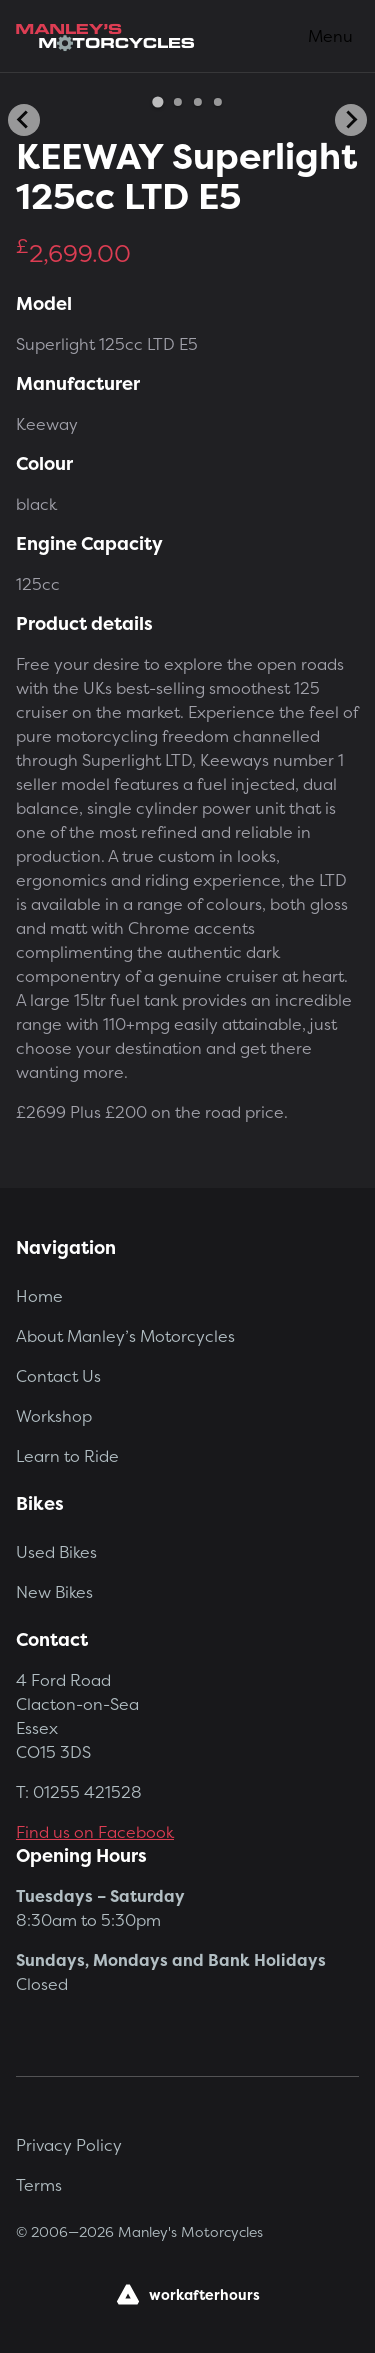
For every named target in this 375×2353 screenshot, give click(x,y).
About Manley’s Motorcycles (125, 1336)
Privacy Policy (69, 2145)
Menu (330, 36)
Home (39, 1296)
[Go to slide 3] (198, 102)
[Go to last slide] (24, 120)
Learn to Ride (67, 1456)
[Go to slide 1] (157, 101)
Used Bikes (56, 1552)
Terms (39, 2185)
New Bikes (54, 1592)
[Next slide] (351, 120)
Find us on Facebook (95, 1832)
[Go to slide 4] (218, 102)
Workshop (54, 1416)
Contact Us (58, 1376)
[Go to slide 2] (178, 102)
